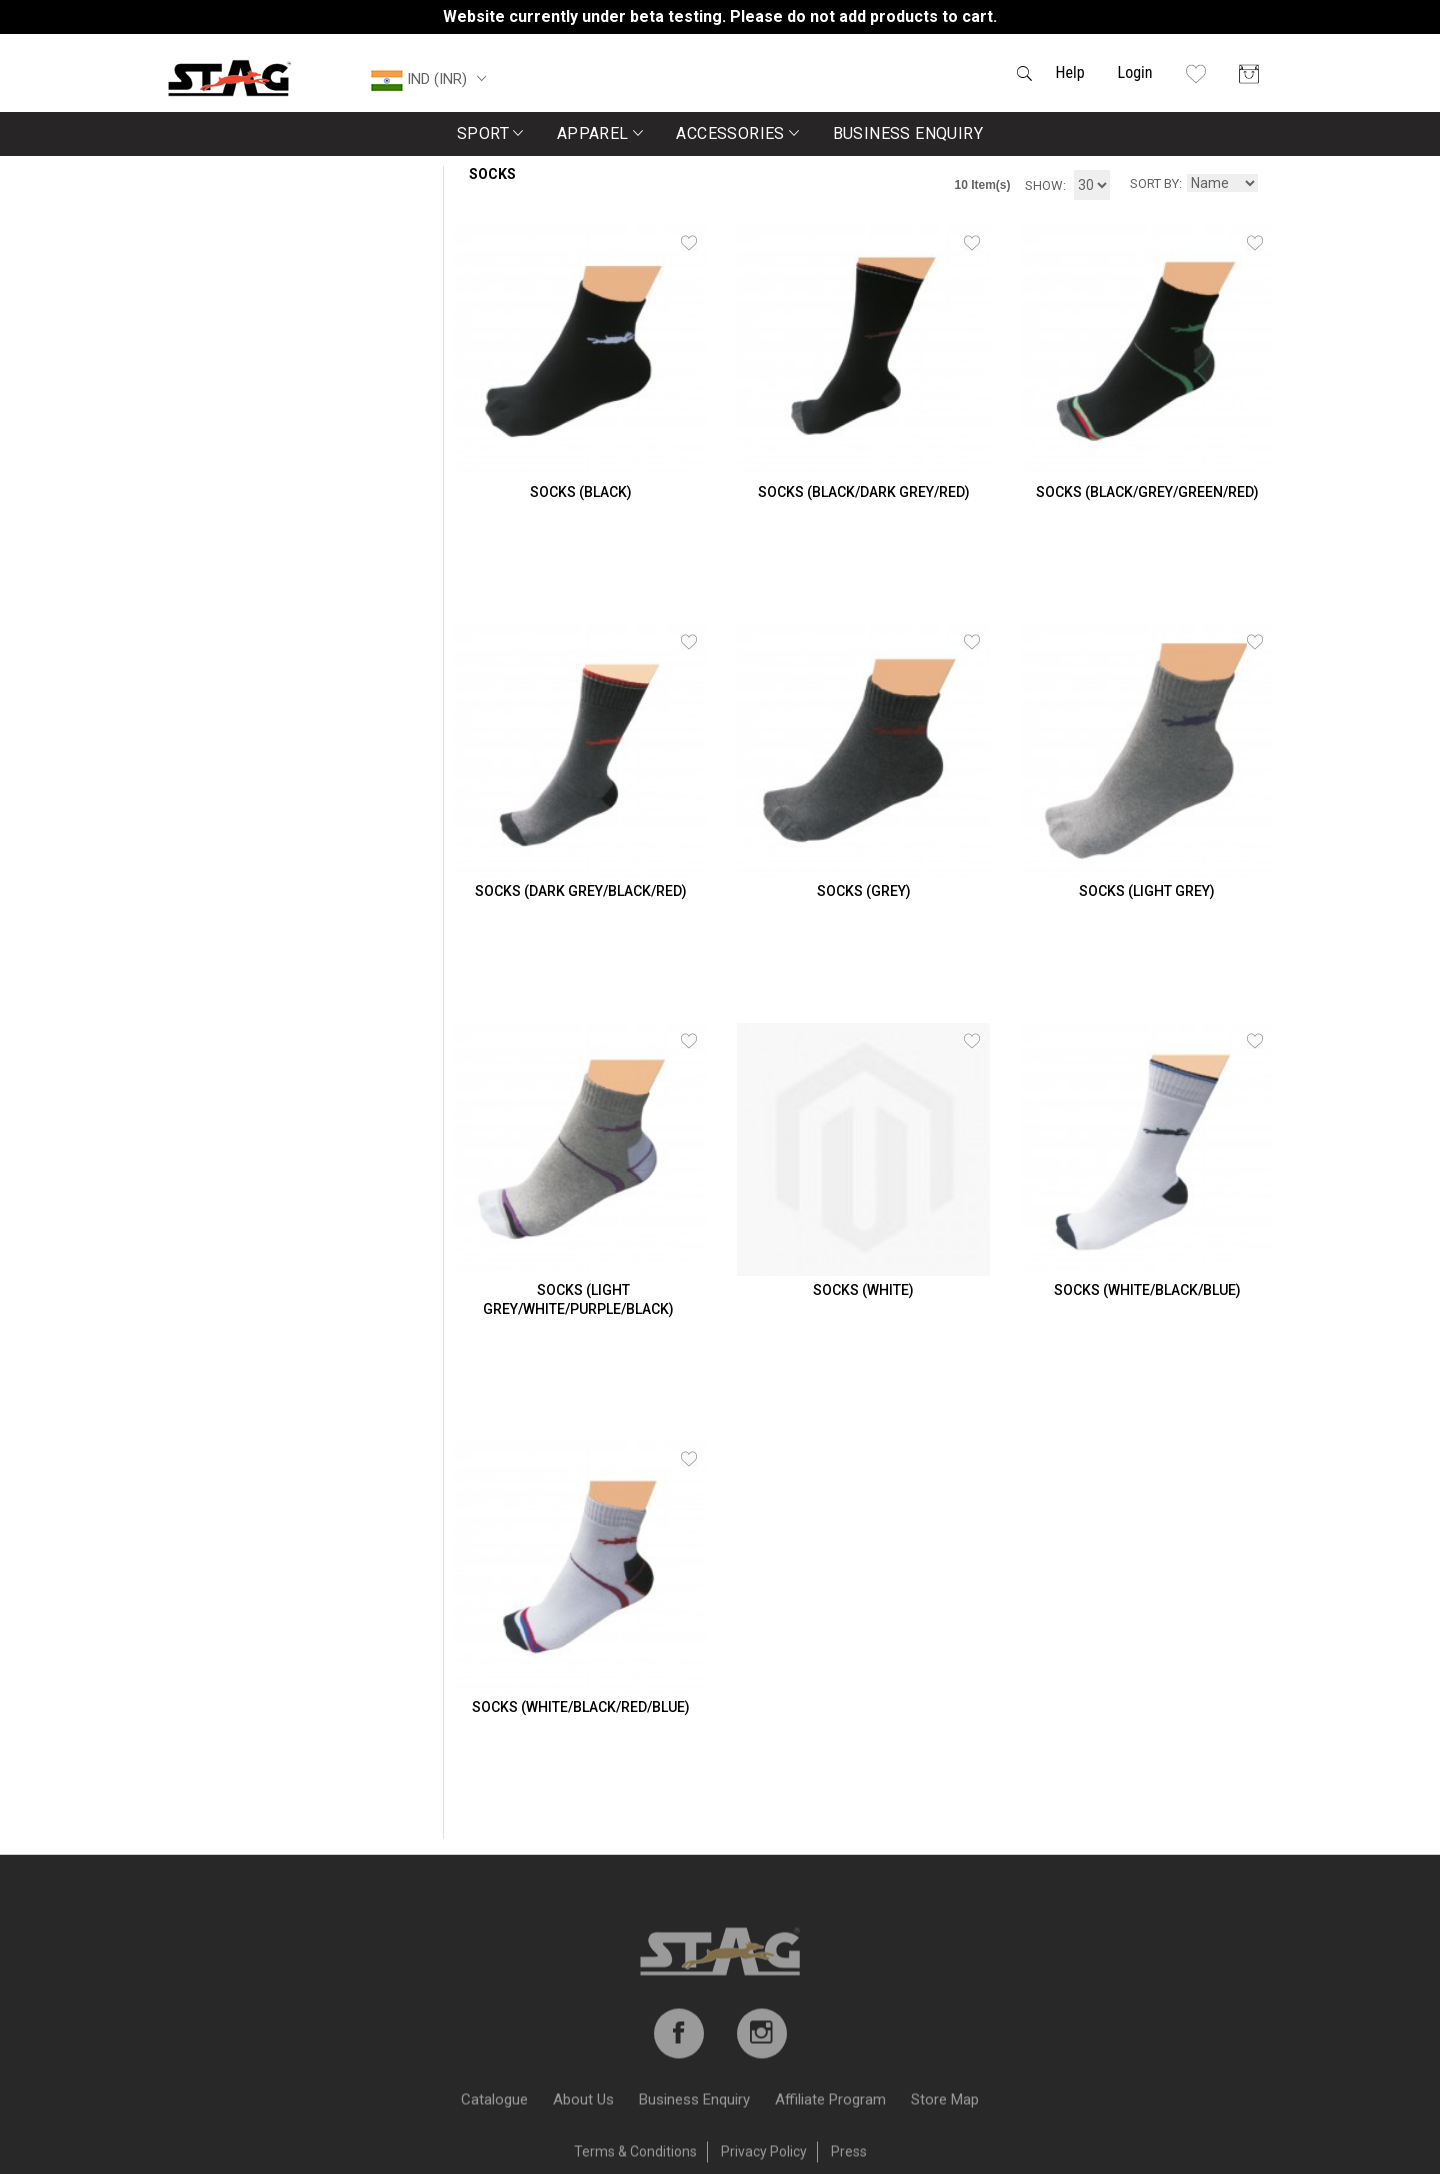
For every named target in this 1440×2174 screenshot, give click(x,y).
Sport (490, 133)
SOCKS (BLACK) (581, 492)
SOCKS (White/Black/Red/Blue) (581, 1707)
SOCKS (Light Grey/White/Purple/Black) (578, 1300)
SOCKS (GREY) (864, 891)
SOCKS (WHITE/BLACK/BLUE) (1147, 1290)
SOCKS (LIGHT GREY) (1147, 891)
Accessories (737, 133)
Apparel (600, 133)
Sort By (1154, 183)
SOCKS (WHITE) (863, 1290)
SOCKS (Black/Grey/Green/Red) (1147, 492)
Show (1044, 185)
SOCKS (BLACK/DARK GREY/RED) (864, 492)
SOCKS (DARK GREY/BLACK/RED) (581, 891)
